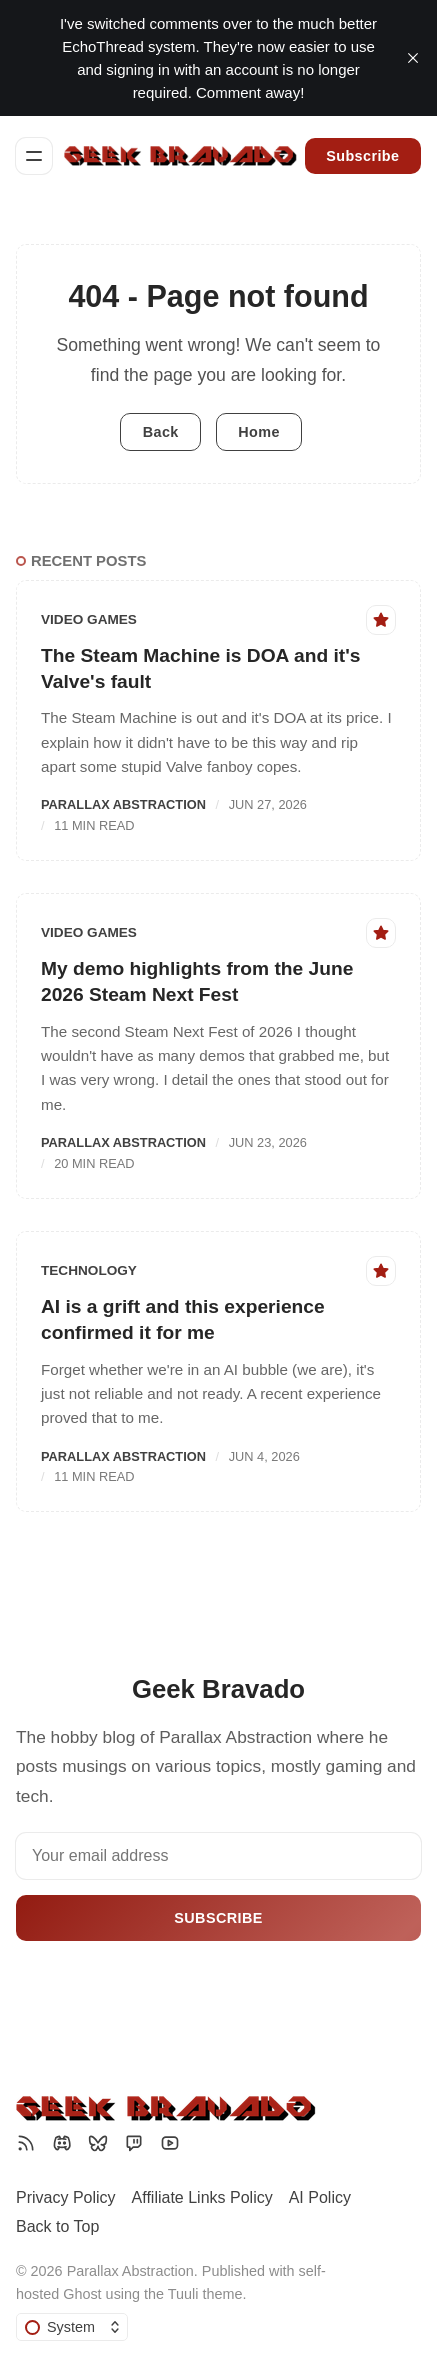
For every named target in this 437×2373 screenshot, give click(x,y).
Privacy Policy (66, 2197)
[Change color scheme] (72, 2327)
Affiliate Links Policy (202, 2197)
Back (161, 432)
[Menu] (34, 156)
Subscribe (362, 156)
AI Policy (320, 2197)
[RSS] (26, 2143)
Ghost (82, 2294)
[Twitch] (134, 2143)
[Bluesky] (98, 2143)
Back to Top (57, 2226)
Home (259, 432)
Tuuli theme (205, 2294)
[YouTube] (170, 2143)
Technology (89, 1270)
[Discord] (62, 2143)
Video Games (89, 619)
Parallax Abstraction (123, 804)
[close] (413, 58)
